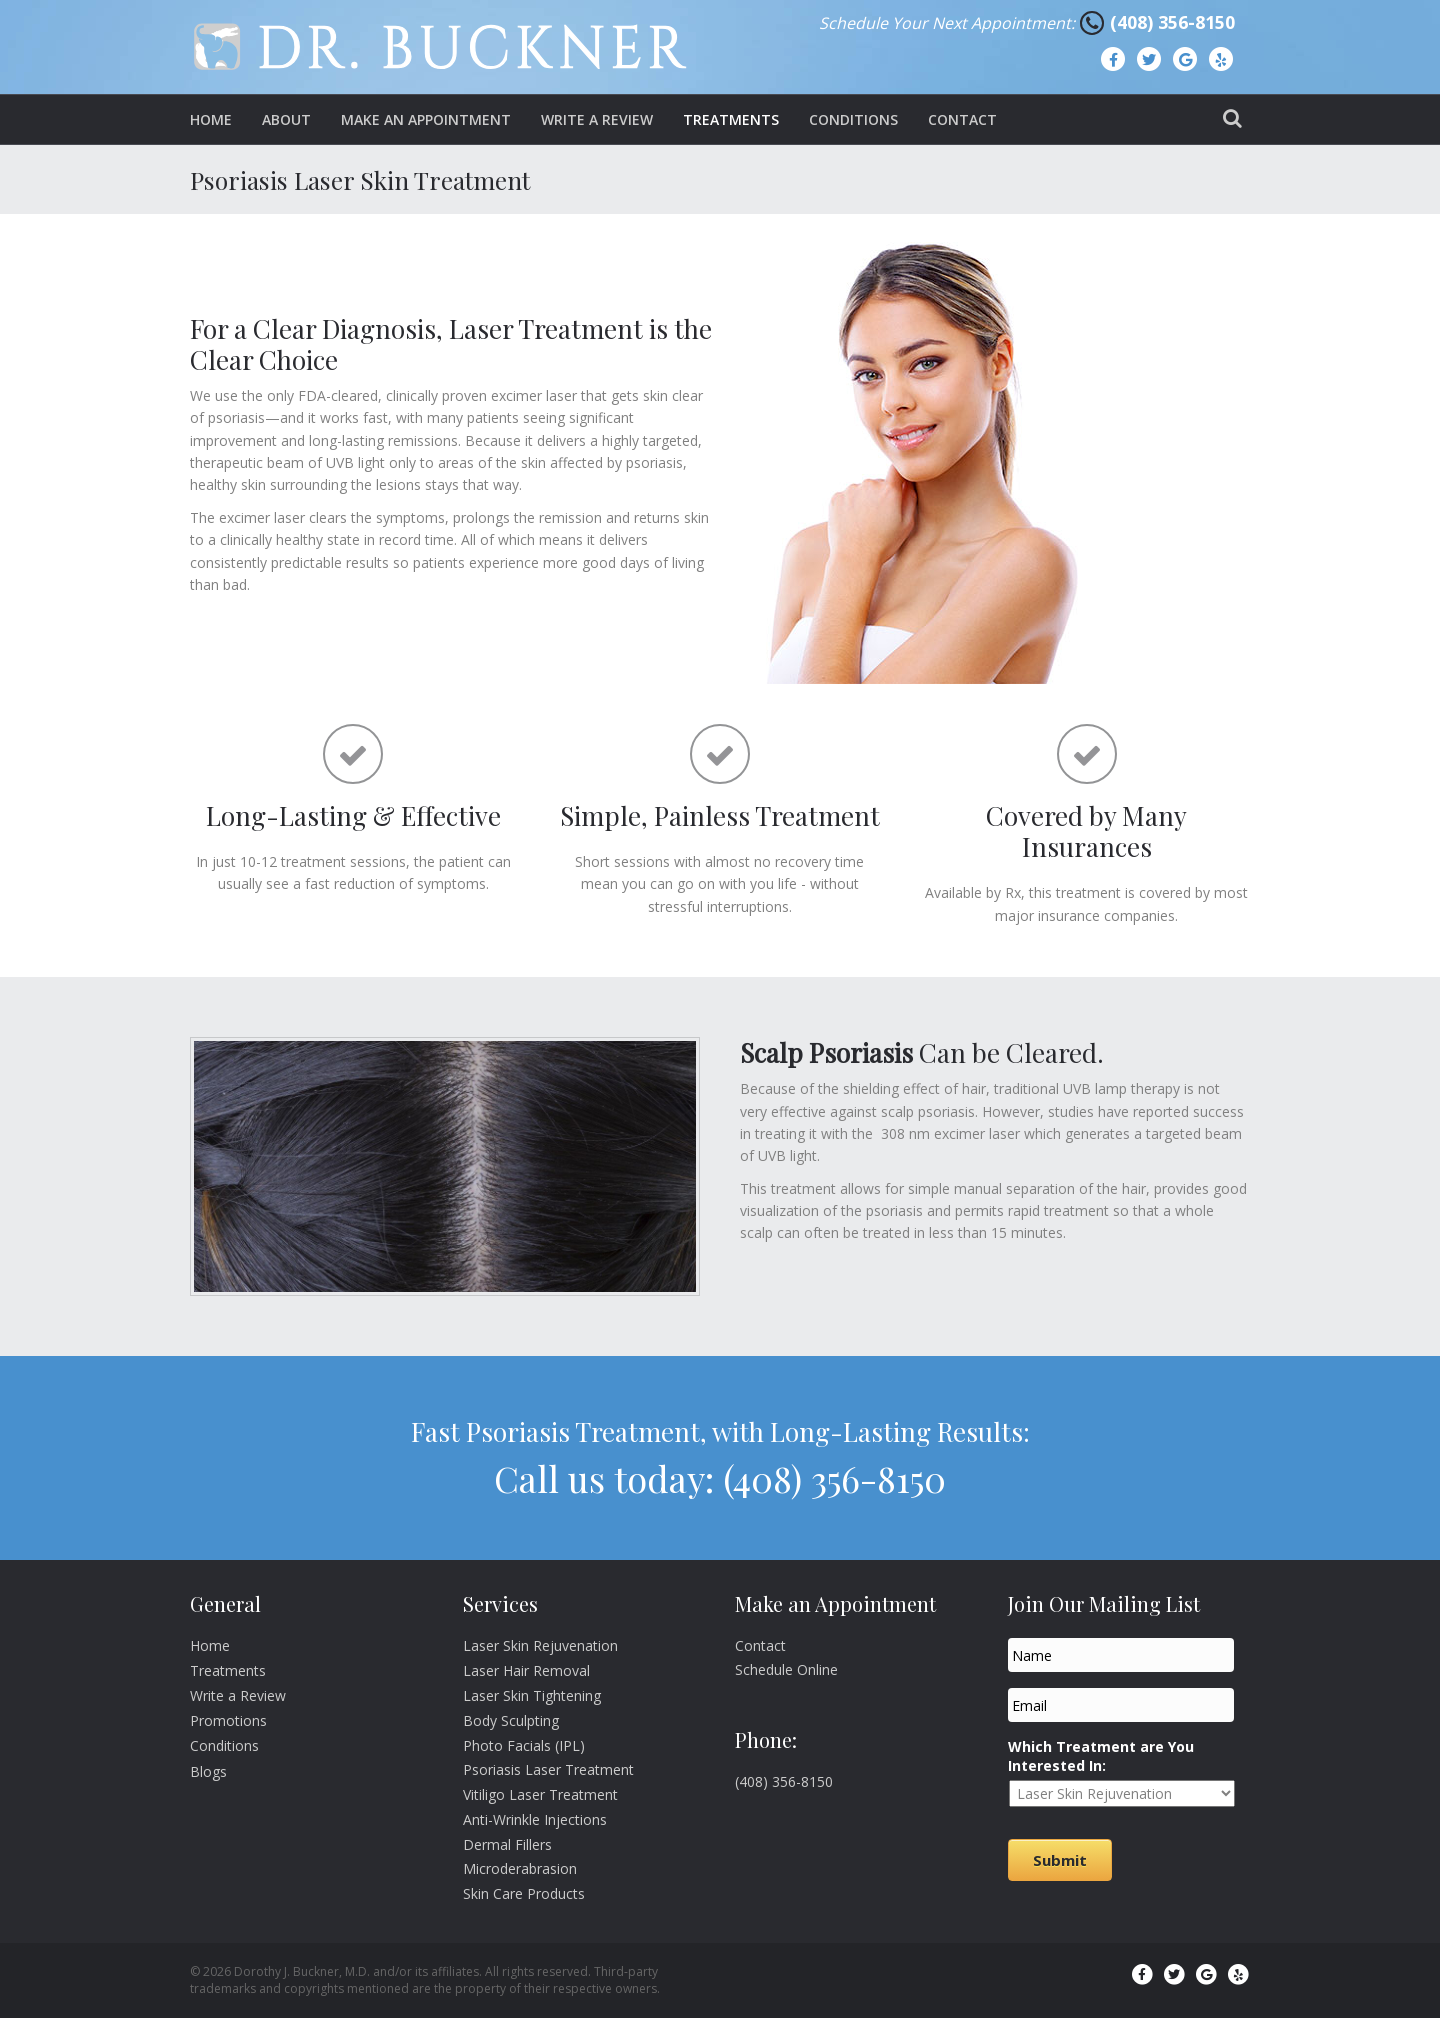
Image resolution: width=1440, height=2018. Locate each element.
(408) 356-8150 (1172, 22)
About (286, 119)
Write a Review (597, 119)
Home (211, 119)
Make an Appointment (426, 119)
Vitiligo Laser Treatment (540, 1794)
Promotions (228, 1720)
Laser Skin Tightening (532, 1695)
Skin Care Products (524, 1893)
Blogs (208, 1771)
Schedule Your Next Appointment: (949, 23)
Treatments (731, 119)
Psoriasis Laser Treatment (548, 1769)
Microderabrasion (520, 1868)
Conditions (853, 119)
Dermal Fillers (507, 1844)
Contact (962, 119)
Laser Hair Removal (526, 1670)
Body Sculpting (511, 1720)
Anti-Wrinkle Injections (535, 1819)
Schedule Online (786, 1669)
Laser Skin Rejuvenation (540, 1645)
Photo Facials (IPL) (524, 1745)
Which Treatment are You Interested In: (1101, 1756)
